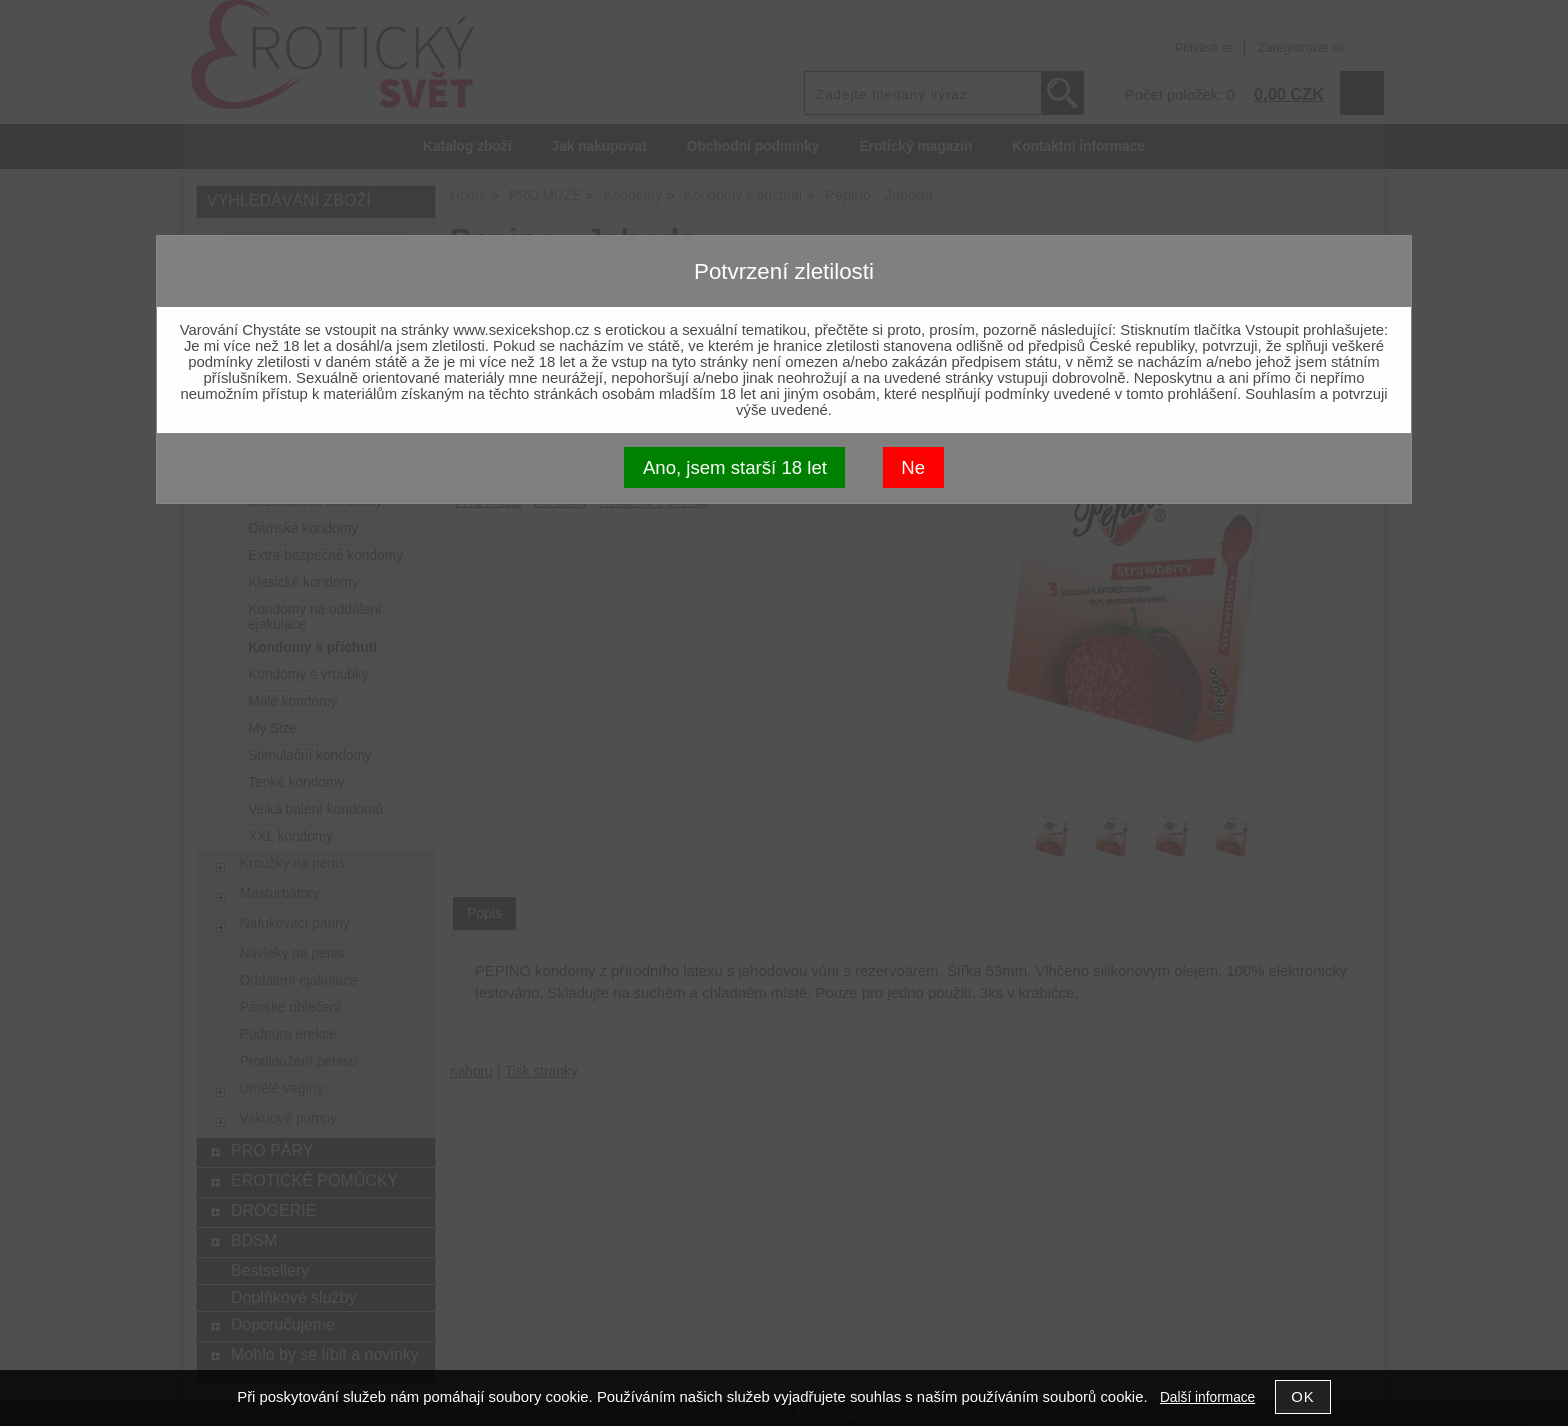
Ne (913, 467)
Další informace (1207, 1397)
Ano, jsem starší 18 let (735, 467)
